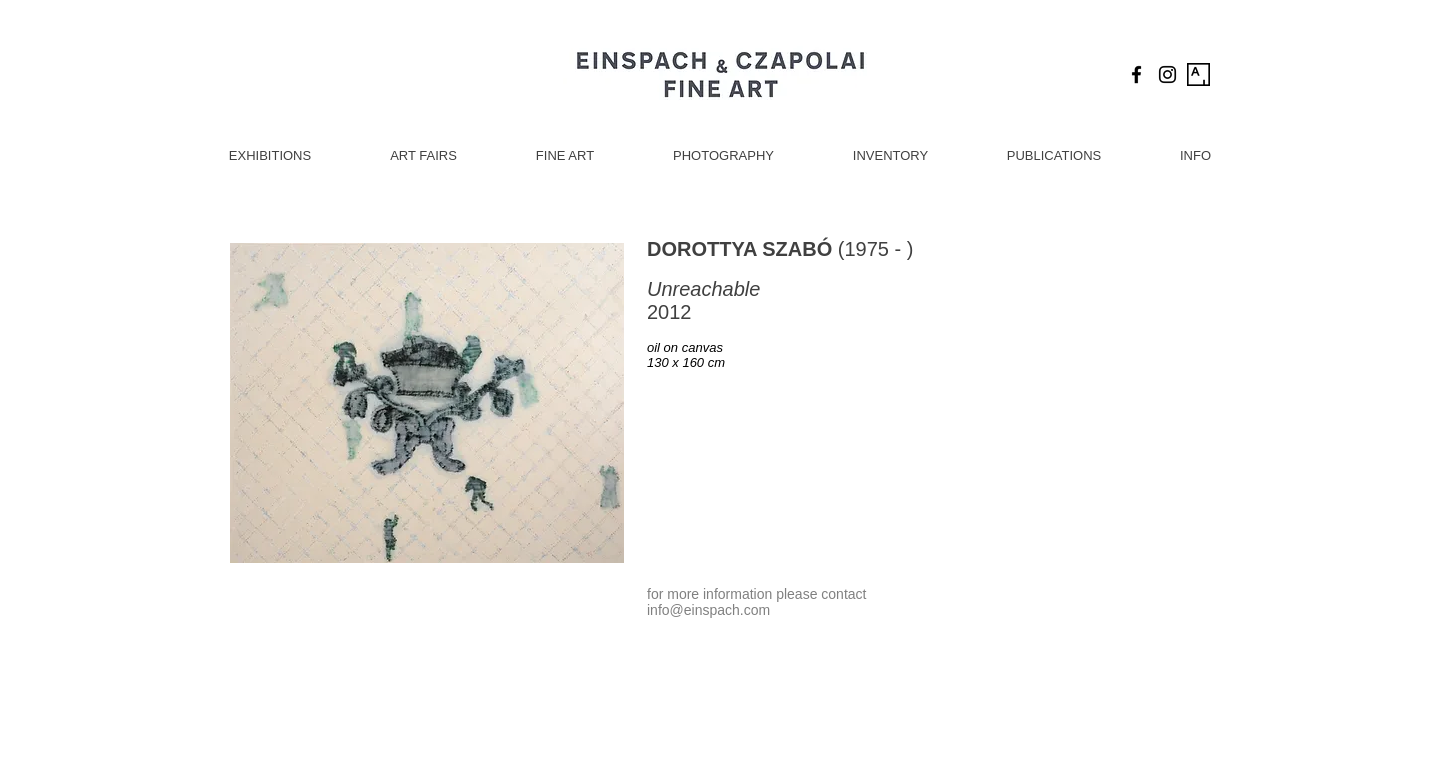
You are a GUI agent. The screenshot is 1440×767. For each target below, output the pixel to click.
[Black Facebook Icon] (1136, 74)
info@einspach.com (708, 610)
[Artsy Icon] (1198, 74)
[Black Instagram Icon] (1167, 74)
